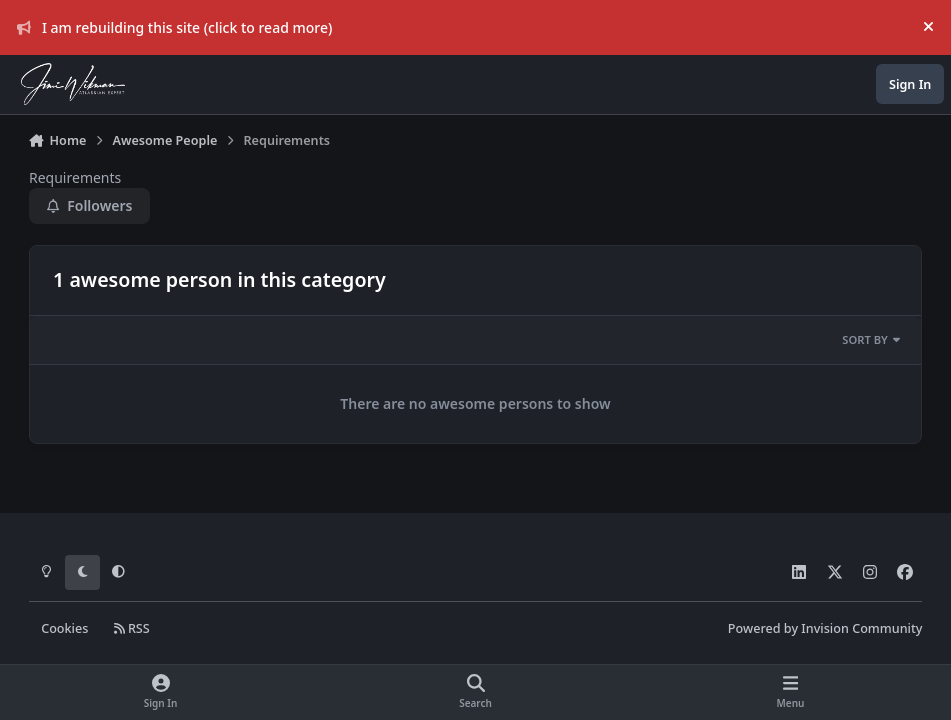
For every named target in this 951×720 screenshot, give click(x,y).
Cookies (64, 628)
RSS (132, 628)
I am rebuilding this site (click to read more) (175, 27)
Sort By (871, 339)
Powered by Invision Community (825, 628)
